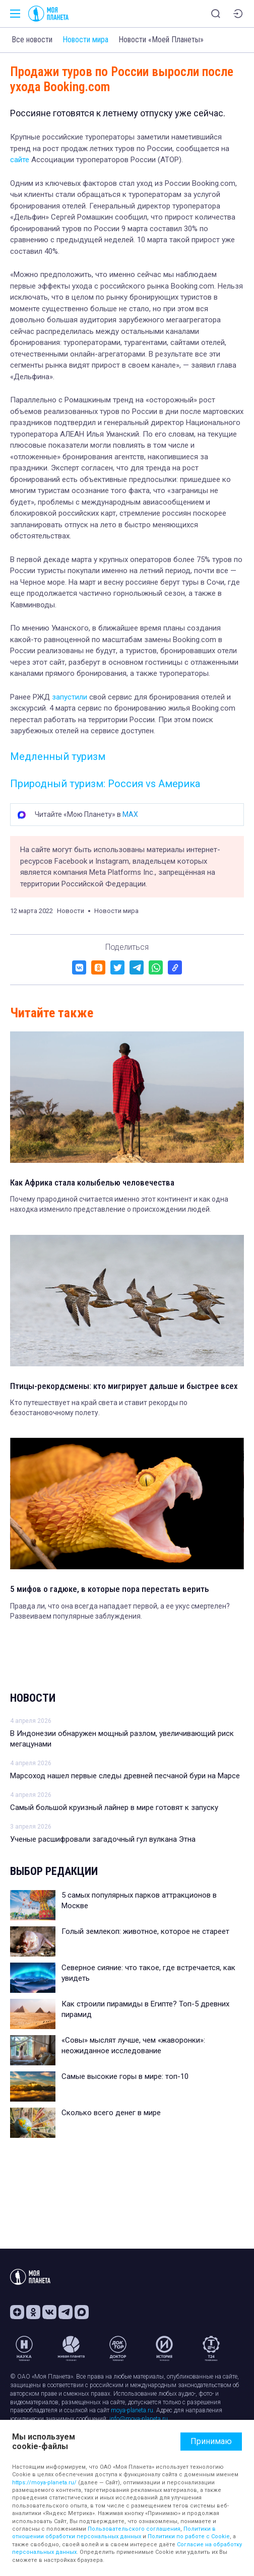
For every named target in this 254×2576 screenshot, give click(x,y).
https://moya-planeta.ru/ (44, 2482)
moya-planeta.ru (132, 2410)
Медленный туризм (57, 756)
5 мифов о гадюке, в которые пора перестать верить (109, 1589)
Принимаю (211, 2441)
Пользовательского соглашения (134, 2529)
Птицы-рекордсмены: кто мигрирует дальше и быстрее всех (124, 1386)
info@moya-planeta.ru (138, 2418)
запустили (69, 697)
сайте (19, 159)
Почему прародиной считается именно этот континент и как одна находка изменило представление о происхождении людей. (119, 1204)
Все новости (32, 39)
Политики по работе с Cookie (189, 2536)
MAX (130, 814)
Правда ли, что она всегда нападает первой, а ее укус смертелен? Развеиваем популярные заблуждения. (120, 1611)
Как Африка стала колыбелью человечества (92, 1182)
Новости (32, 1698)
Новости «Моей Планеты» (161, 39)
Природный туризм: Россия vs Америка (105, 784)
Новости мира (85, 39)
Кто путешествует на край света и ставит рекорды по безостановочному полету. (98, 1408)
